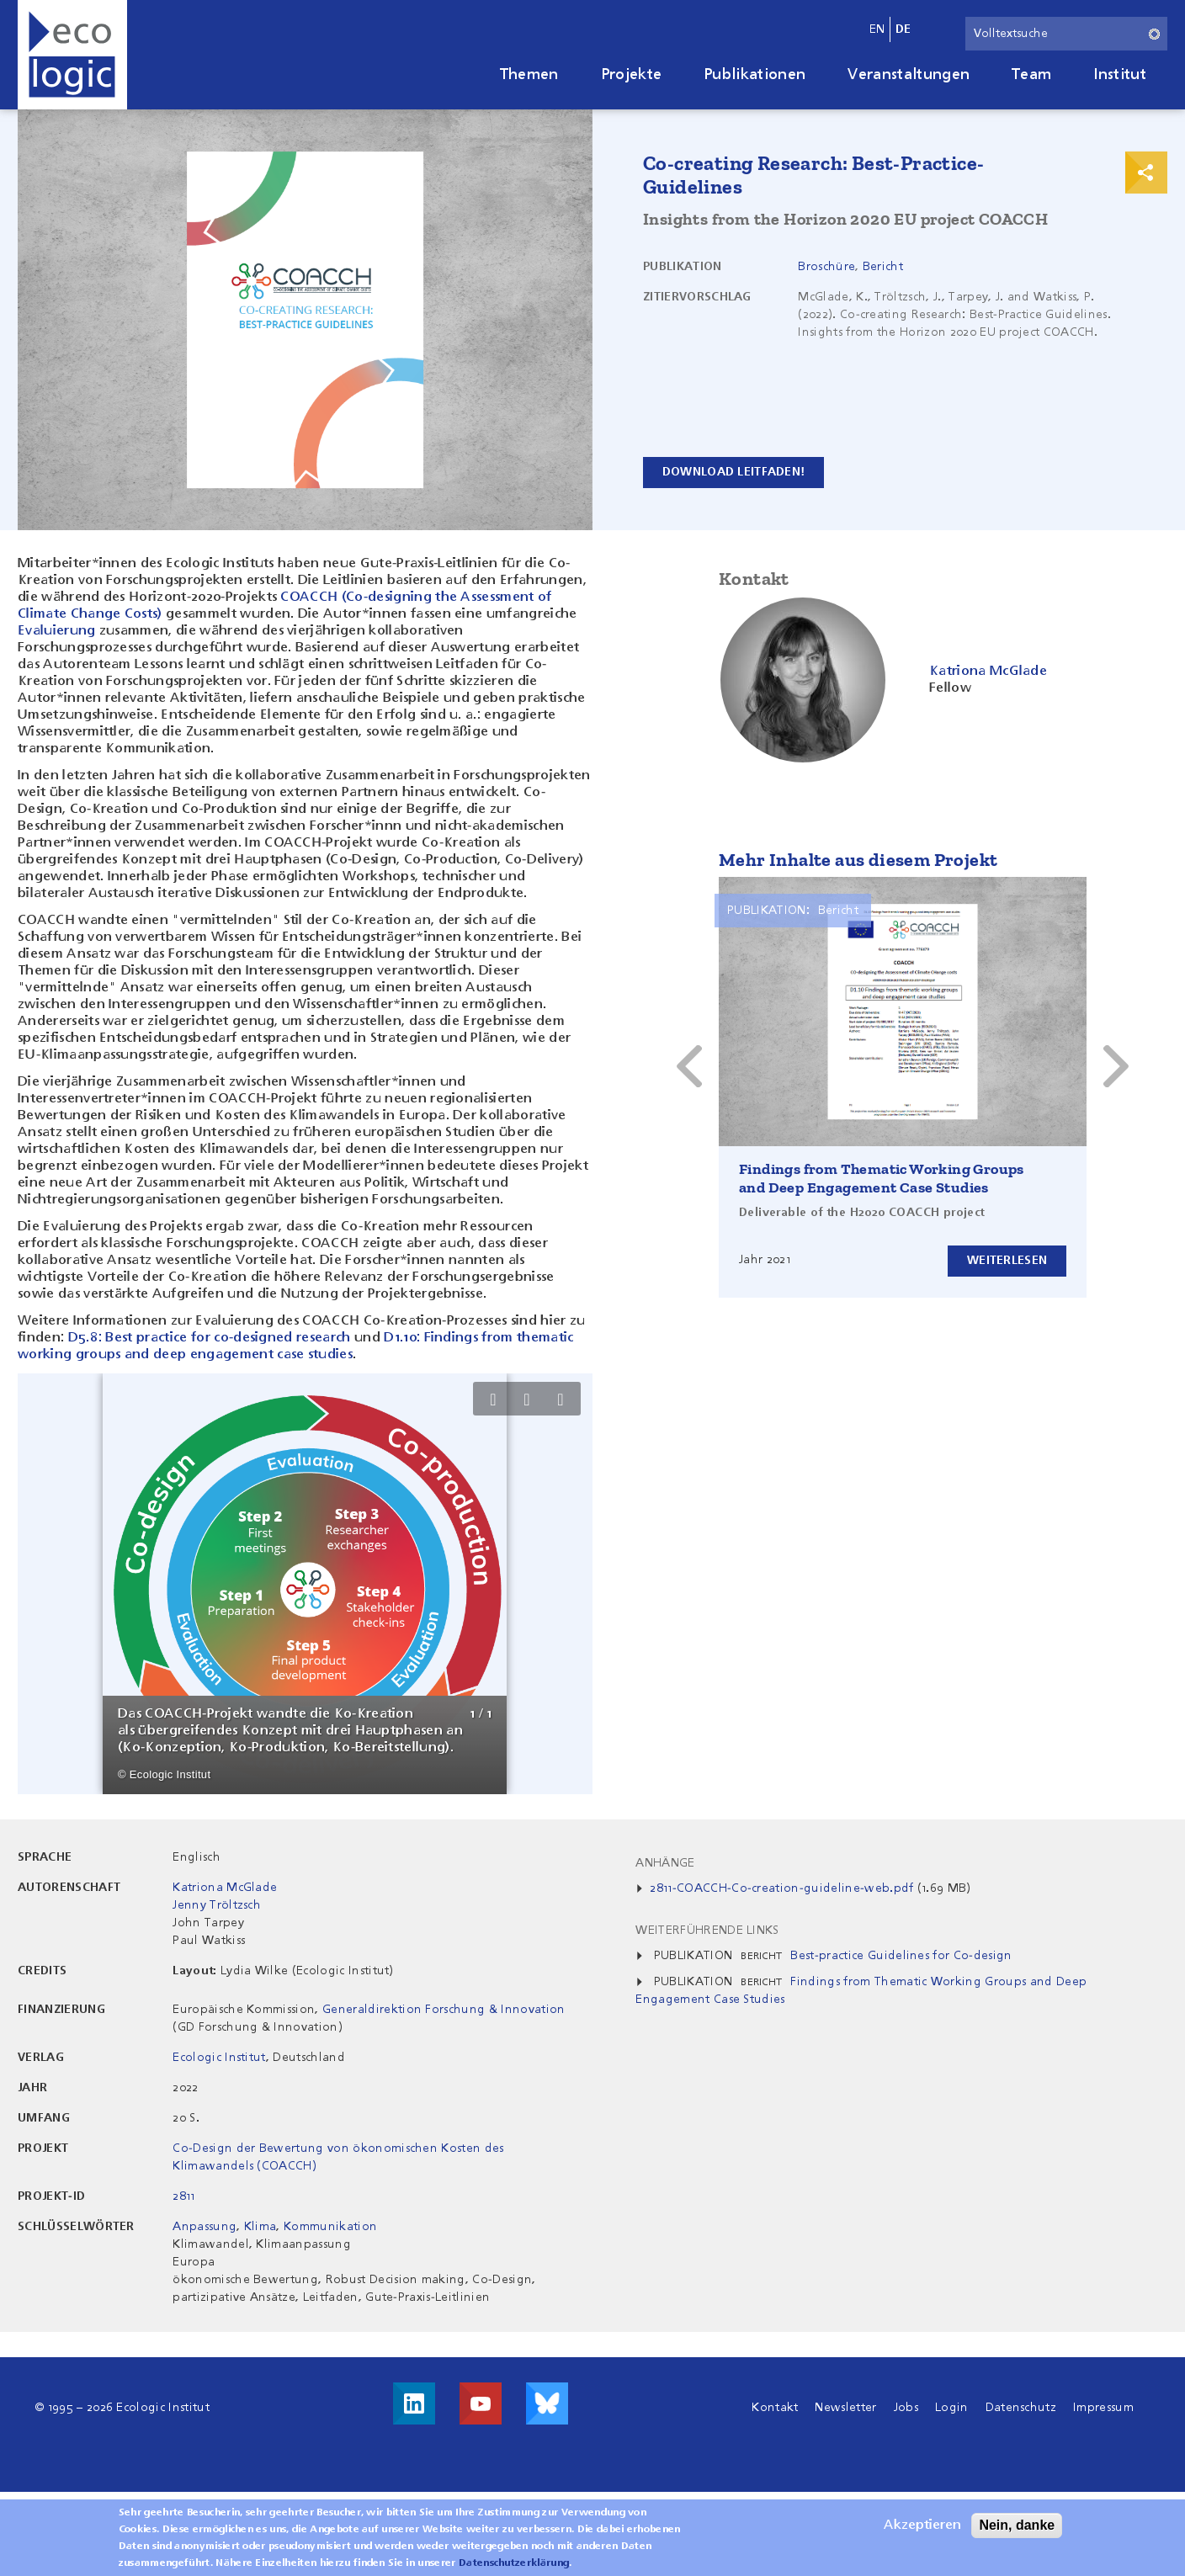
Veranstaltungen (909, 74)
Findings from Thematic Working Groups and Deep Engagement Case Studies (881, 1178)
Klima (260, 2227)
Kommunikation (330, 2227)
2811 (183, 2196)
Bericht (883, 267)
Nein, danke (1017, 2525)
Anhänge (664, 1863)
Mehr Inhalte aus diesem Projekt (858, 859)
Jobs (906, 2408)
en (877, 29)
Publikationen (754, 74)
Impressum (1103, 2408)
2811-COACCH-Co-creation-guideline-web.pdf (781, 1888)
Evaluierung (57, 631)
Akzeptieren (922, 2525)
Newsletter (845, 2408)
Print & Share (1146, 172)
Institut (1119, 74)
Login (952, 2408)
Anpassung (204, 2227)
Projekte (631, 74)
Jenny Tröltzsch (217, 1905)
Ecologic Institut (219, 2057)
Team (1031, 74)
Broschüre (826, 267)
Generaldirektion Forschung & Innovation (443, 2010)
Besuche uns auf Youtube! (481, 2403)
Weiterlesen (1007, 1261)
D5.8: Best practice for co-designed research (209, 1338)
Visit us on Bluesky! (547, 2403)
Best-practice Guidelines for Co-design (901, 1956)
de (903, 29)
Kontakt (775, 2408)
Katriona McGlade (225, 1887)
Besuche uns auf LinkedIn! (414, 2403)
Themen (529, 74)
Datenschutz (1021, 2408)
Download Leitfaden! (733, 472)
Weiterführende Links (706, 1930)
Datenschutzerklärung (514, 2563)
